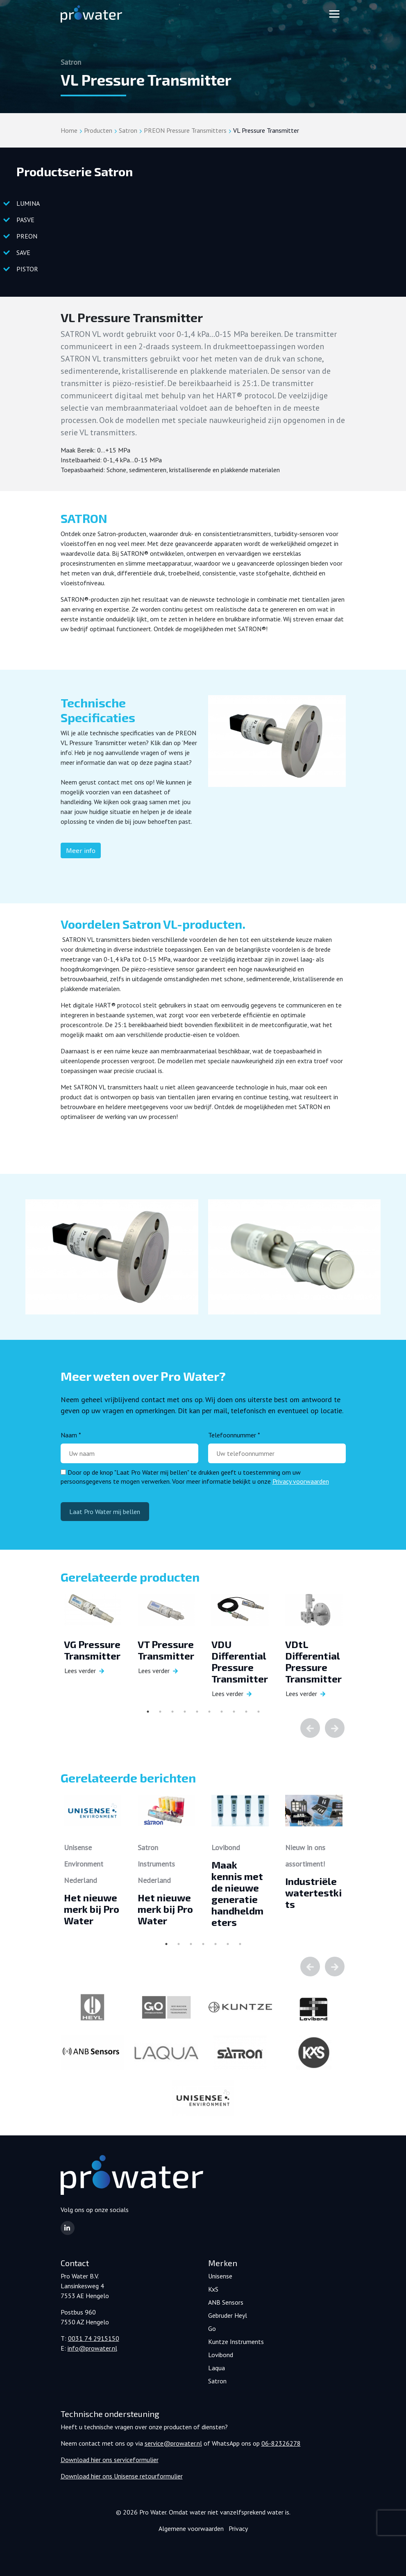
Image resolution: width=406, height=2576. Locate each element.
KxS (213, 2289)
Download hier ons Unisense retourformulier (122, 2476)
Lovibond (220, 2355)
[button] (68, 2228)
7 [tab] (222, 1711)
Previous (310, 1728)
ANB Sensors (225, 2302)
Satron (128, 130)
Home (69, 130)
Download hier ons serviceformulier (110, 2459)
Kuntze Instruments (236, 2341)
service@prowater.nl (173, 2443)
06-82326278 (281, 2443)
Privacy (238, 2528)
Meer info (80, 850)
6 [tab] (209, 1711)
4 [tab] (185, 1711)
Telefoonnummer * (234, 1435)
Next (335, 1728)
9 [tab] (246, 1711)
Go (212, 2328)
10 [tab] (258, 1711)
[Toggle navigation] (334, 14)
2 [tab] (160, 1711)
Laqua (216, 2368)
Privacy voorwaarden (300, 1481)
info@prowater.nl (92, 2348)
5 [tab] (197, 1711)
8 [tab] (234, 1711)
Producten (98, 130)
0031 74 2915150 (93, 2338)
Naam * (71, 1435)
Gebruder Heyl (227, 2315)
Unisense (220, 2276)
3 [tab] (172, 1711)
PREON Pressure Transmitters (185, 130)
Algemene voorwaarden (191, 2528)
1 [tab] (148, 1711)
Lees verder (80, 1671)
